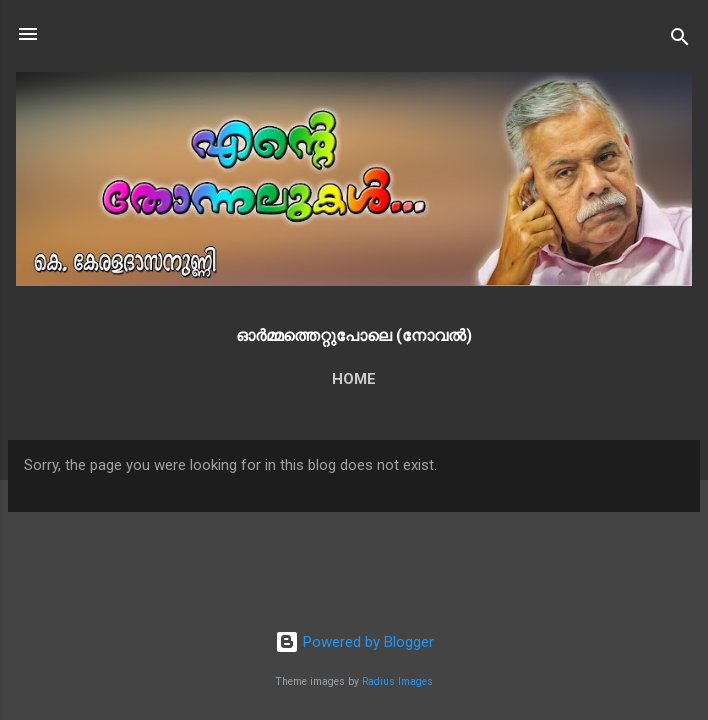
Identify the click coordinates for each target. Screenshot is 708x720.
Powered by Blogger (354, 642)
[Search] (680, 40)
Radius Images (397, 681)
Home (354, 379)
